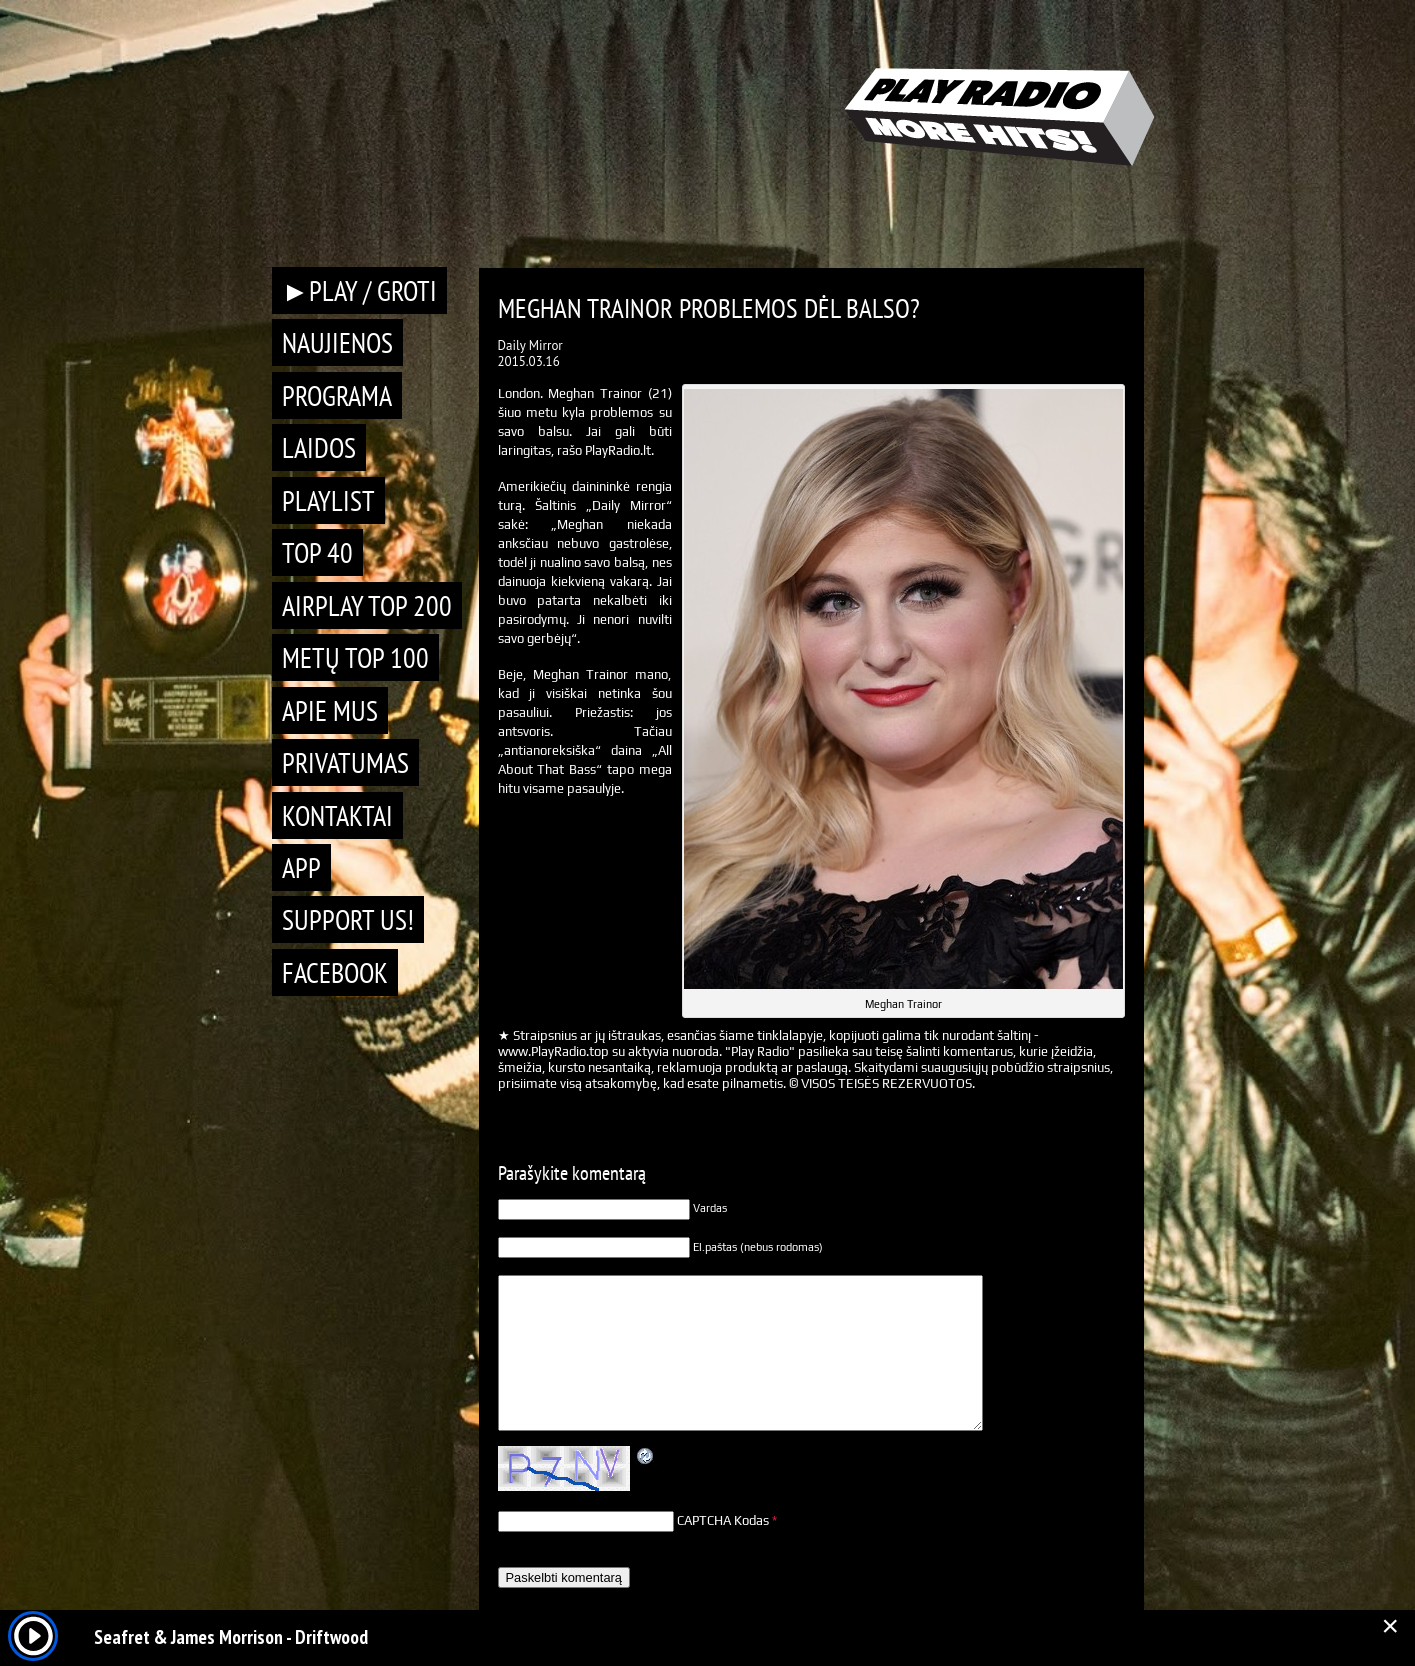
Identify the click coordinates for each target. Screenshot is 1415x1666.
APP (301, 867)
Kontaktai (337, 815)
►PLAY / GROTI (360, 290)
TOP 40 (317, 552)
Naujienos (337, 342)
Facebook (335, 972)
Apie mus (330, 710)
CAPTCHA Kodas (723, 1520)
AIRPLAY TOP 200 (367, 605)
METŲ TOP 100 (355, 657)
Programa (337, 395)
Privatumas (345, 762)
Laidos (319, 447)
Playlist (328, 500)
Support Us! (348, 919)
